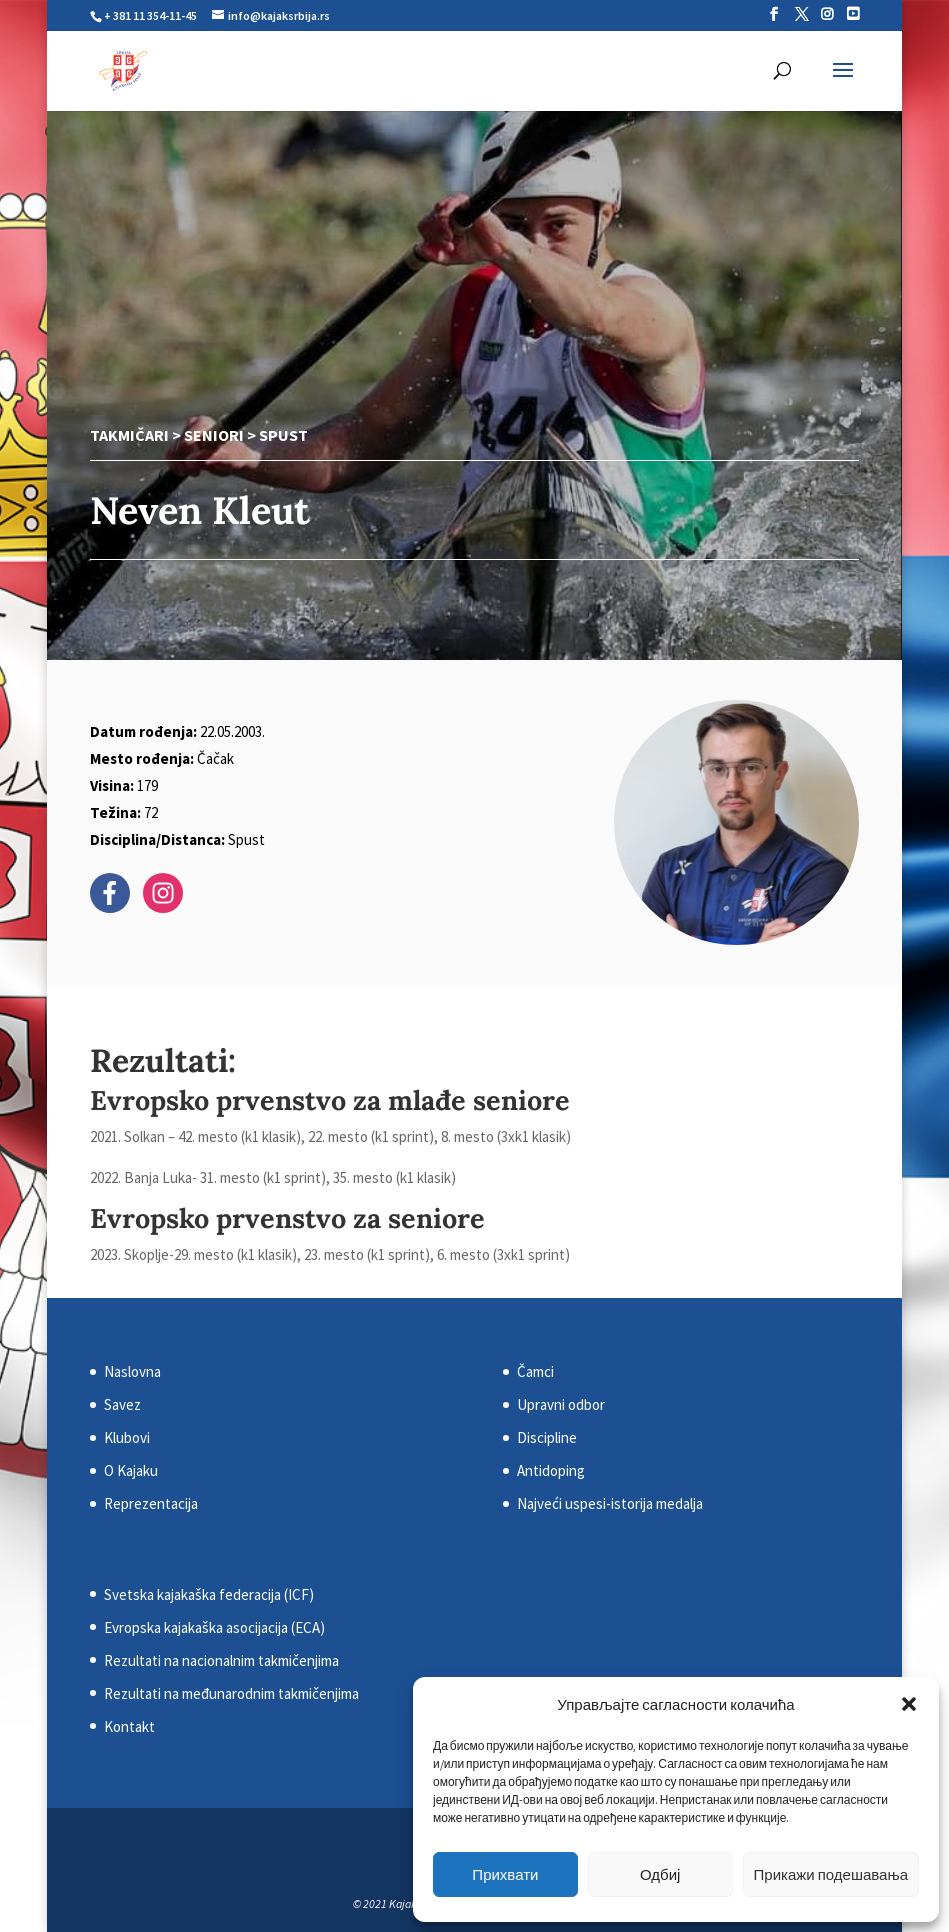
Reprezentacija (151, 1503)
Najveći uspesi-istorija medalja (610, 1503)
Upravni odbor (561, 1404)
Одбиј (660, 1874)
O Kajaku (131, 1470)
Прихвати (505, 1874)
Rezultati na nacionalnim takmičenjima (221, 1660)
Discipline (547, 1437)
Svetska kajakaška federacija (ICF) (209, 1594)
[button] (909, 1704)
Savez (122, 1404)
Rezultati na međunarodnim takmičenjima (231, 1693)
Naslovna (132, 1371)
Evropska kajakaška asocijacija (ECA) (214, 1627)
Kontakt (129, 1726)
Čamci (535, 1371)
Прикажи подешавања (831, 1874)
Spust (283, 435)
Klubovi (127, 1437)
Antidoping (551, 1470)
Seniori (214, 435)
